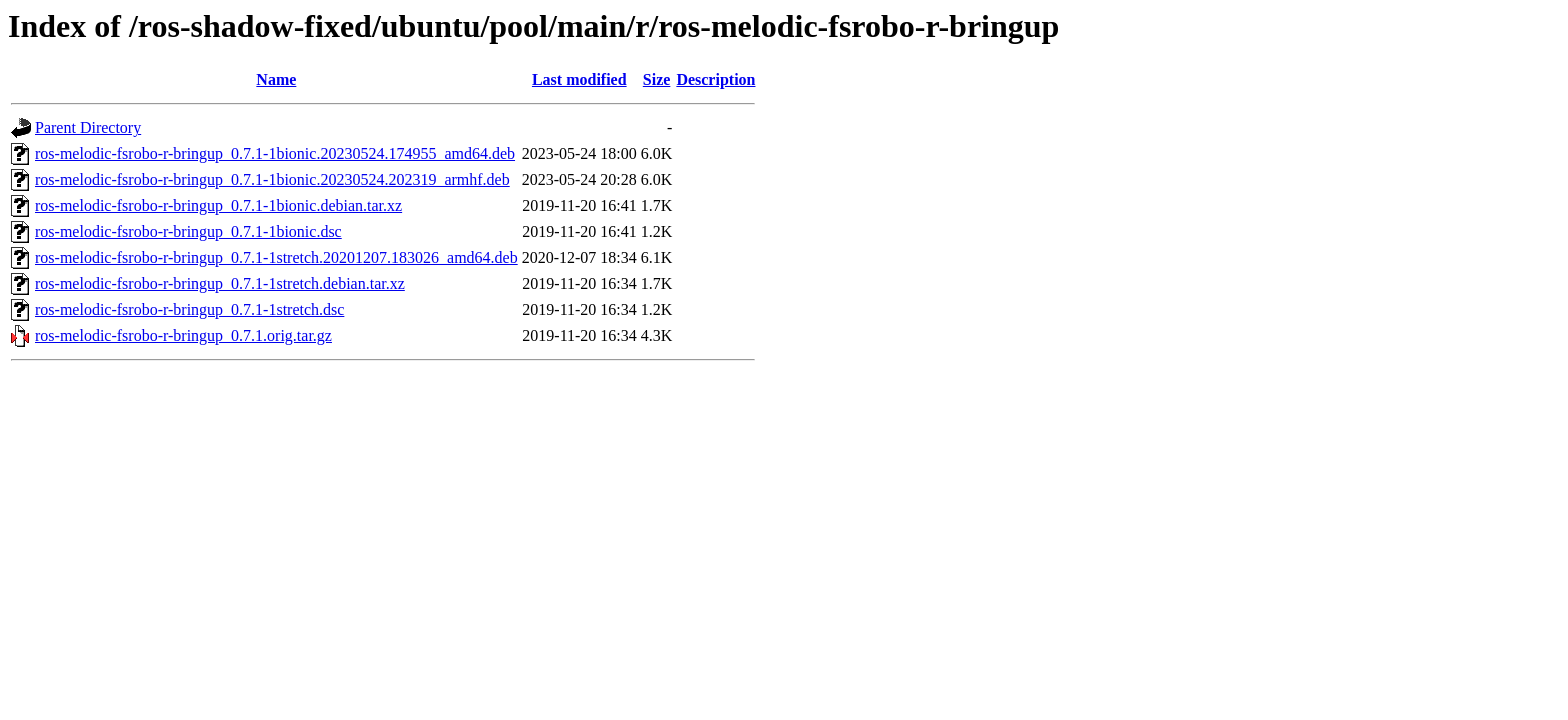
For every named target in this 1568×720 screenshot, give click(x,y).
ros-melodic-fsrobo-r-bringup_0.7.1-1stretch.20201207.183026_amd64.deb (276, 257)
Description (715, 79)
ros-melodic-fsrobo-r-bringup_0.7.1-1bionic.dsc (188, 231)
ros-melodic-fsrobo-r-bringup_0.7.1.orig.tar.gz (183, 335)
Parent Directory (88, 127)
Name (276, 79)
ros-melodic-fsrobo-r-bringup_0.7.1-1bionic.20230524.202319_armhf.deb (272, 179)
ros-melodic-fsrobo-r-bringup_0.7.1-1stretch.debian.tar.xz (220, 283)
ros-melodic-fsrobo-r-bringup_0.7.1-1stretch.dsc (189, 309)
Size (657, 79)
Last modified (579, 79)
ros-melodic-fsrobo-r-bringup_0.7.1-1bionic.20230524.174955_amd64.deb (275, 153)
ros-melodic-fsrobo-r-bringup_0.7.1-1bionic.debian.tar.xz (218, 205)
